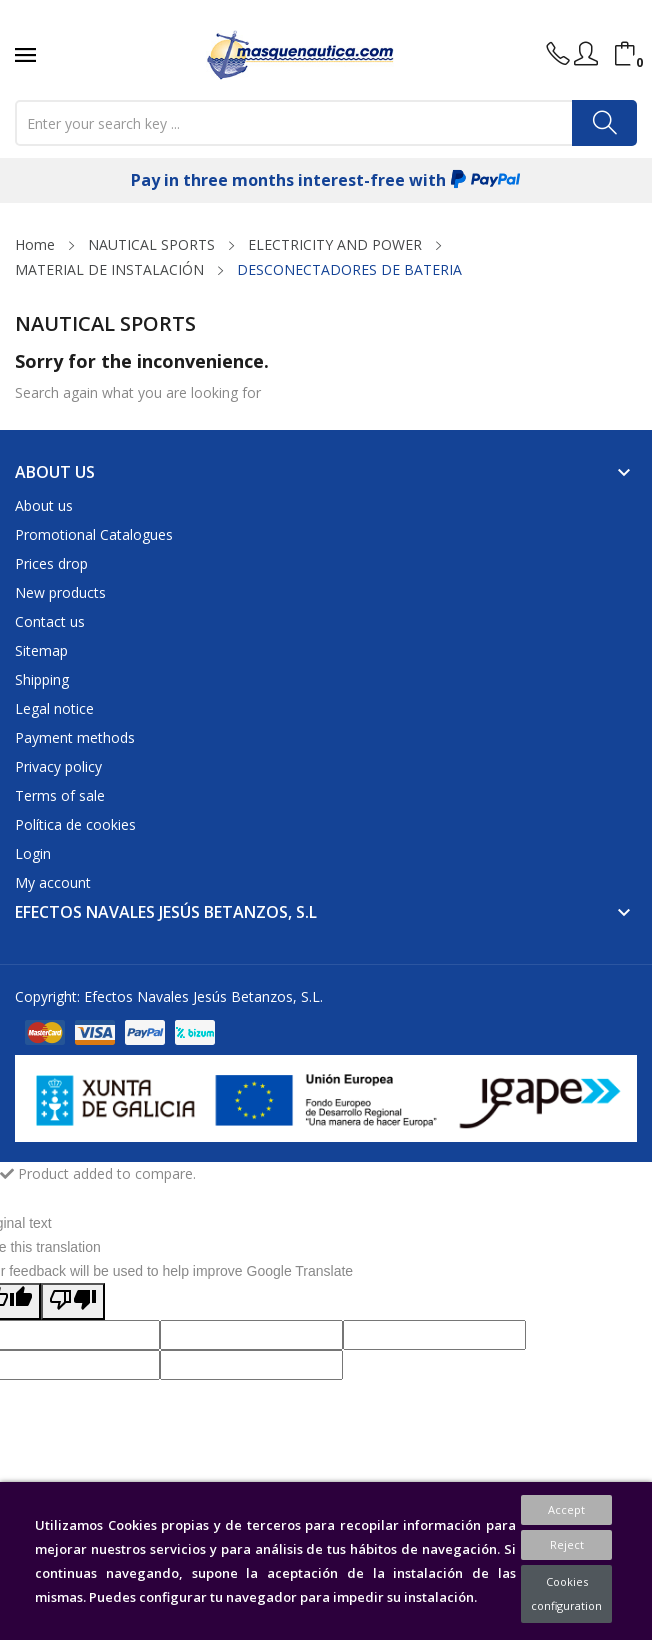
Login (33, 853)
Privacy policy (58, 766)
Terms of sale (60, 795)
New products (60, 592)
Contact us (50, 621)
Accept (566, 1509)
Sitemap (41, 650)
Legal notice (54, 708)
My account (53, 882)
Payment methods (75, 737)
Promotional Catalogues (94, 534)
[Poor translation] (73, 1301)
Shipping (42, 679)
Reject (567, 1544)
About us (44, 505)
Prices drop (51, 563)
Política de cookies (75, 824)
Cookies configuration (566, 1593)
